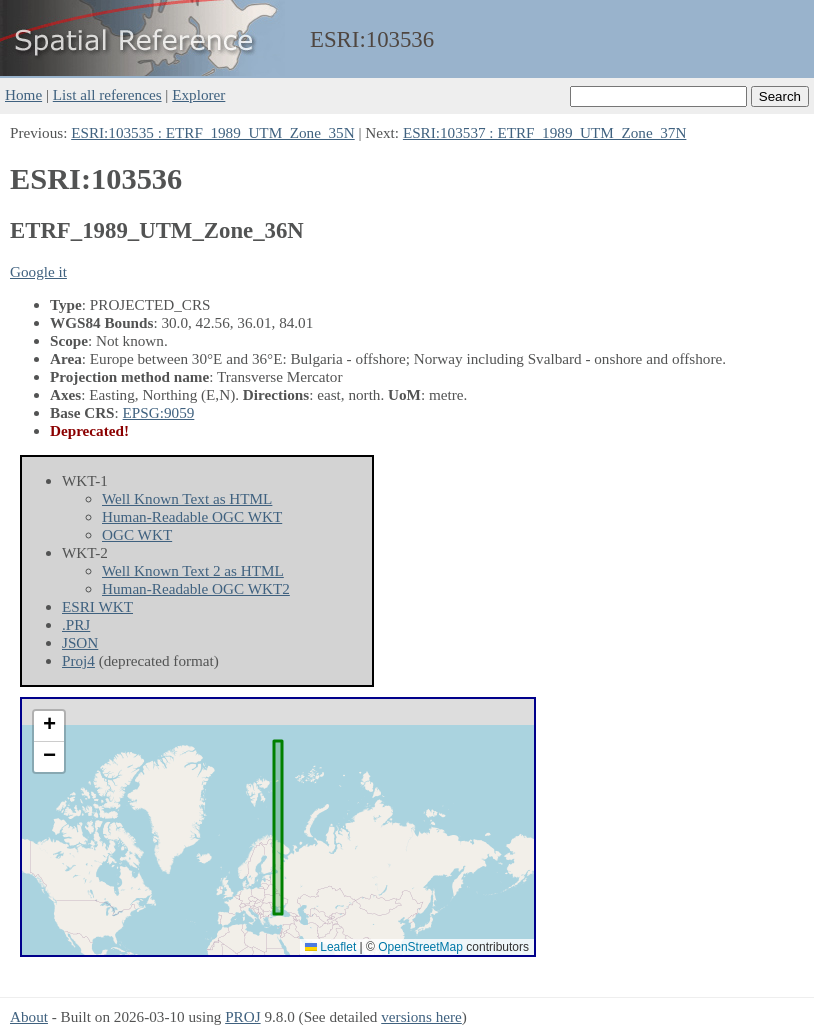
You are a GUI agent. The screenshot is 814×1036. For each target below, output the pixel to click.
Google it (38, 271)
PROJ (242, 1016)
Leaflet (330, 947)
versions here (421, 1016)
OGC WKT (137, 534)
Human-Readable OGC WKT (192, 516)
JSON (80, 642)
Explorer (198, 94)
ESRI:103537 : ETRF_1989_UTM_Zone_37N (545, 132)
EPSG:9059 (159, 412)
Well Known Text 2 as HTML (193, 570)
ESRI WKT (97, 606)
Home (23, 94)
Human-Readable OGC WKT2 (196, 588)
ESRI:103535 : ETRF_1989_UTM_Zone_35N (213, 132)
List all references (107, 94)
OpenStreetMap (420, 947)
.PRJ (76, 624)
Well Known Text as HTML (187, 498)
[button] (49, 726)
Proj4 (78, 660)
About (29, 1016)
